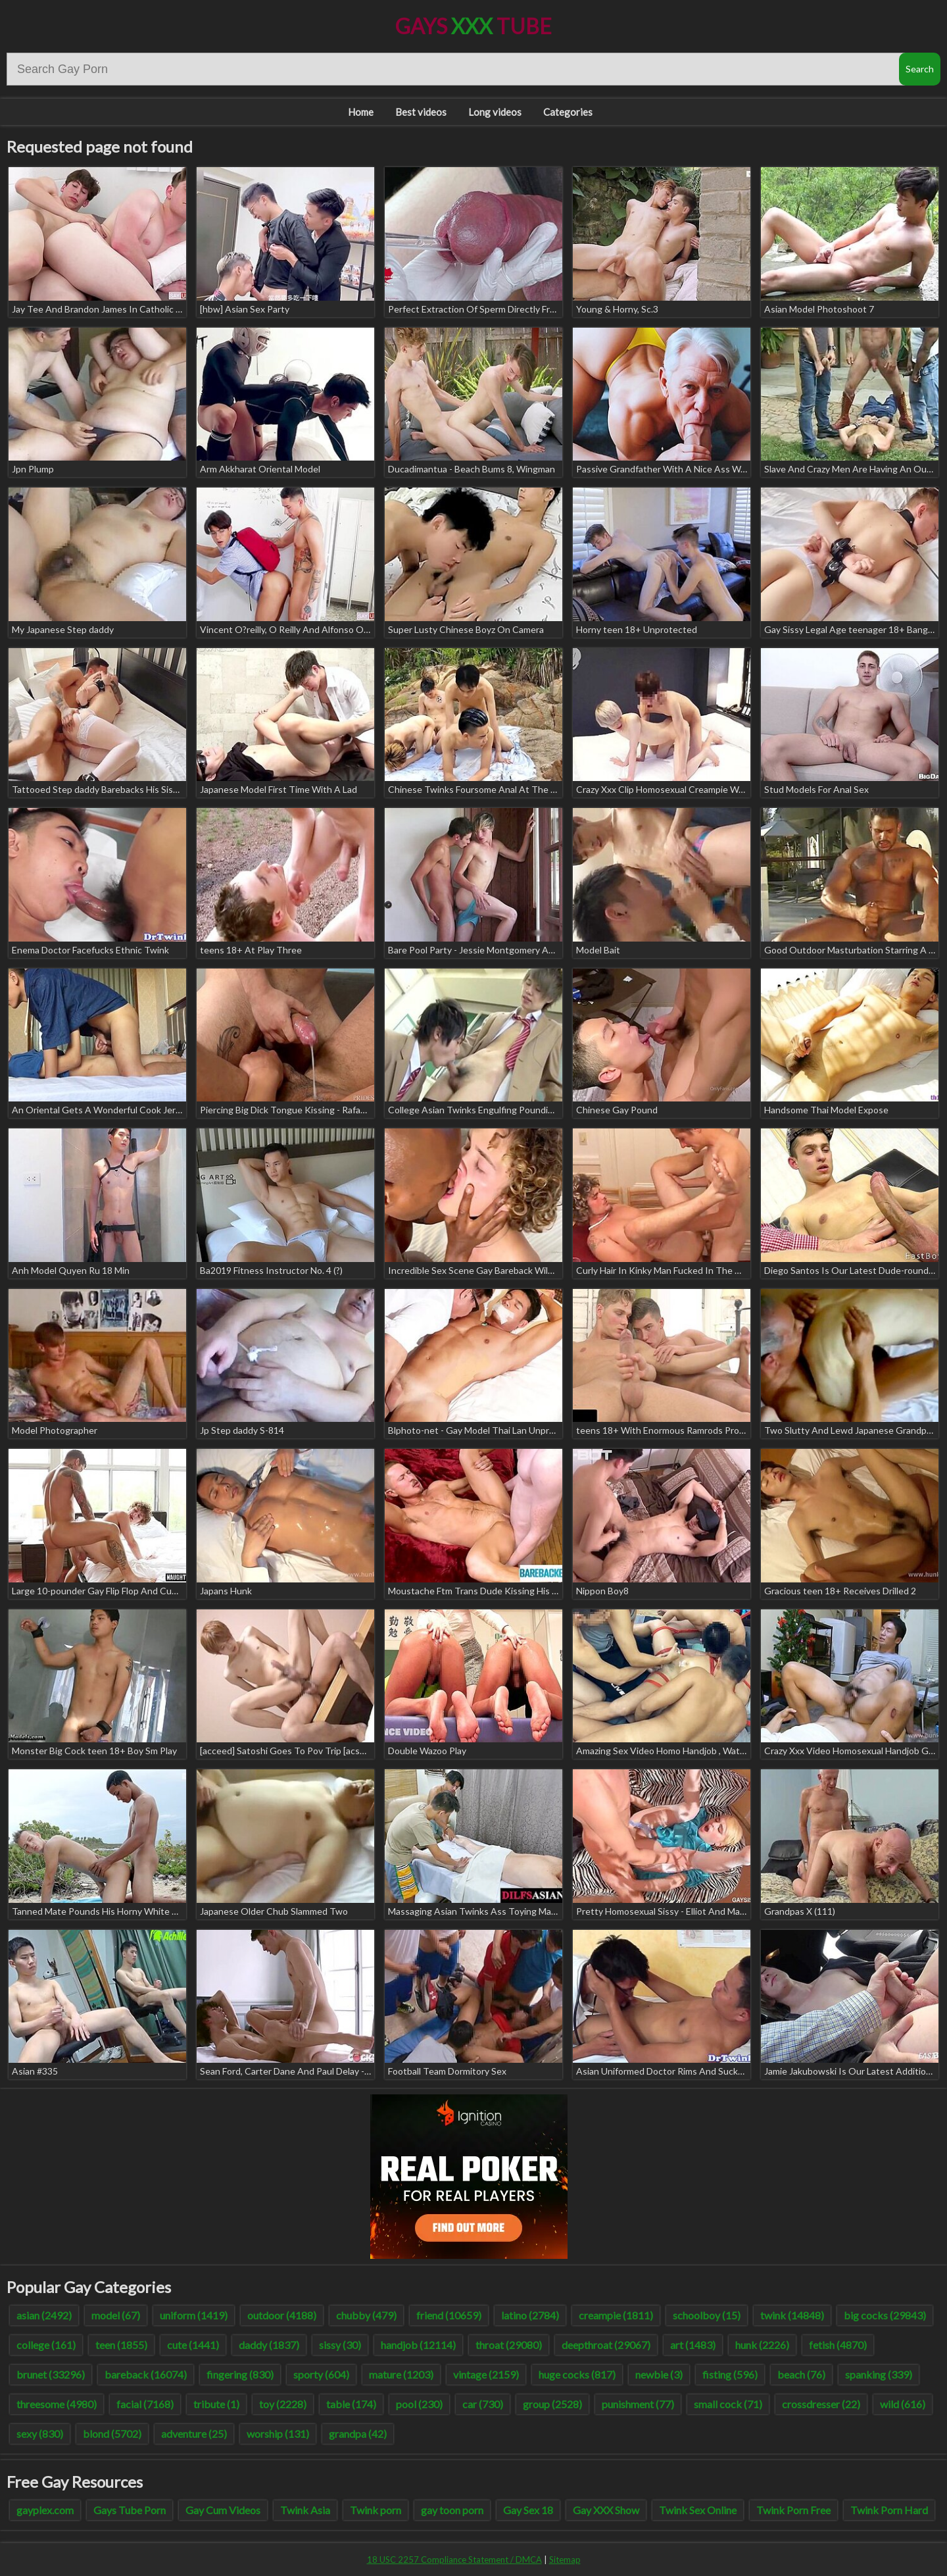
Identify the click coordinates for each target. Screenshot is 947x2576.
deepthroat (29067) (606, 2344)
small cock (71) (728, 2404)
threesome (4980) (56, 2404)
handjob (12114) (418, 2344)
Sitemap (565, 2559)
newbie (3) (659, 2374)
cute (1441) (193, 2344)
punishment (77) (638, 2404)
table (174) (351, 2404)
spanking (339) (878, 2374)
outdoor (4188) (281, 2315)
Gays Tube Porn (129, 2510)
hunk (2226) (762, 2344)
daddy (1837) (269, 2344)
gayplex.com (45, 2510)
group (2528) (552, 2404)
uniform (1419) (194, 2315)
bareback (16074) (146, 2374)
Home (361, 112)
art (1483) (693, 2344)
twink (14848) (792, 2315)
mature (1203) (401, 2374)
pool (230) (419, 2404)
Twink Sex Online (698, 2510)
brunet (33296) (50, 2374)
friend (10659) (448, 2315)
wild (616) (902, 2404)
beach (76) (801, 2374)
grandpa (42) (358, 2433)
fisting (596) (730, 2374)
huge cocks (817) (577, 2374)
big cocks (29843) (885, 2315)
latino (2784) (530, 2315)
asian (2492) (44, 2315)
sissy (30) (340, 2344)
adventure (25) (194, 2433)
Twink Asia (305, 2510)
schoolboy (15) (707, 2315)
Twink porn (375, 2510)
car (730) (482, 2404)
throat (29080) (508, 2344)
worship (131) (278, 2433)
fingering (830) (240, 2374)
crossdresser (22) (821, 2404)
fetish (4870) (838, 2344)
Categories (568, 112)
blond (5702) (112, 2433)
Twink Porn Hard (889, 2510)
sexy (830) (39, 2433)
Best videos (421, 112)
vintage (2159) (486, 2374)
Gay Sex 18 (528, 2510)
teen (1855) (121, 2344)
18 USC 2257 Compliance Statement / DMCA (454, 2559)
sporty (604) (321, 2374)
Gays (473, 26)
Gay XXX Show (606, 2510)
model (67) (115, 2315)
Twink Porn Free (793, 2510)
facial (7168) (145, 2404)
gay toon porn (452, 2510)
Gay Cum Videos (222, 2510)
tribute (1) (216, 2404)
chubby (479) (366, 2315)
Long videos (495, 112)
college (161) (46, 2344)
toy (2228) (282, 2404)
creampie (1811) (616, 2315)
